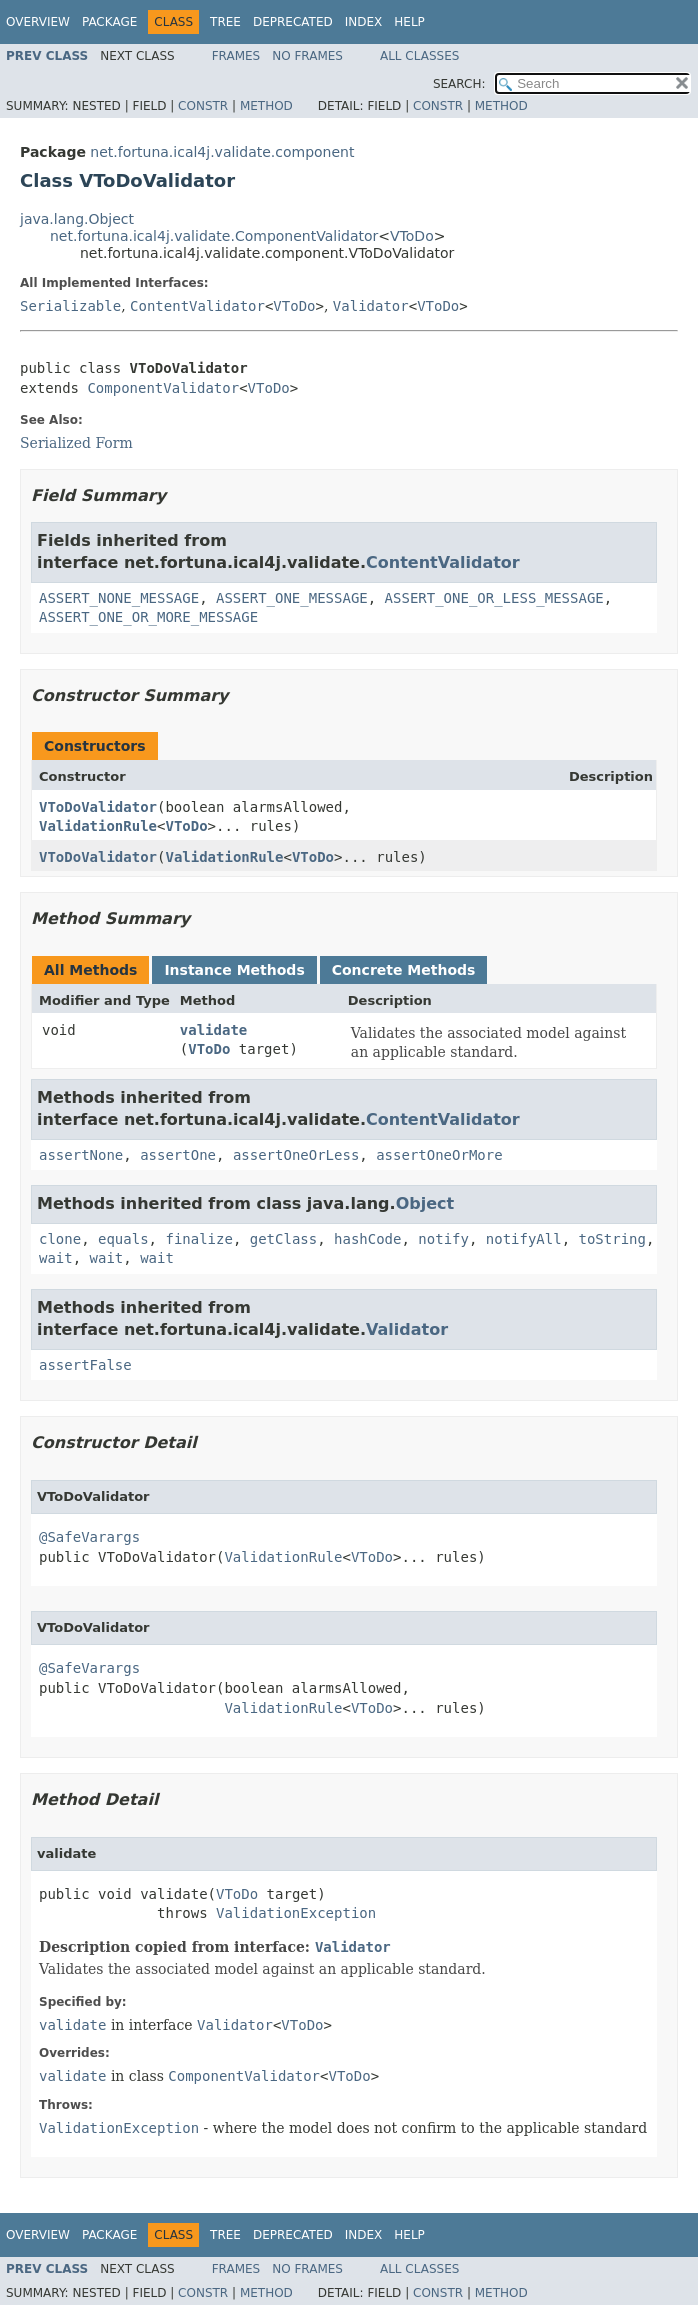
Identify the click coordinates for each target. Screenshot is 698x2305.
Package (109, 22)
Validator (371, 306)
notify (443, 1239)
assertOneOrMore (439, 1155)
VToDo (412, 236)
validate (213, 1030)
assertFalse (85, 1365)
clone (60, 1239)
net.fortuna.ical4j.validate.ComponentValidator (214, 236)
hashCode (367, 1239)
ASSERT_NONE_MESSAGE (119, 598)
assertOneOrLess (296, 1155)
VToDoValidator (98, 807)
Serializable (70, 306)
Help (409, 22)
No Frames (307, 56)
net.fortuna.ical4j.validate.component (222, 152)
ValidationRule (98, 826)
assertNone (81, 1155)
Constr (203, 106)
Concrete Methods (404, 970)
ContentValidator (197, 306)
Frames (236, 56)
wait (56, 1258)
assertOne (178, 1155)
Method (266, 106)
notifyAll (524, 1239)
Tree (225, 22)
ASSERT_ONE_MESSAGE (292, 598)
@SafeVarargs (89, 1537)
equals (123, 1239)
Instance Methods (234, 970)
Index (364, 22)
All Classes (419, 56)
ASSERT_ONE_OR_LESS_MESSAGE (494, 598)
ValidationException (296, 1913)
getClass (283, 1239)
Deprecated (293, 22)
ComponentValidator (163, 388)
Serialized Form (76, 443)
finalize (198, 1239)
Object (425, 1203)
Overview (38, 22)
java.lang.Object (77, 219)
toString (612, 1239)
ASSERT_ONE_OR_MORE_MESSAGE (148, 617)
